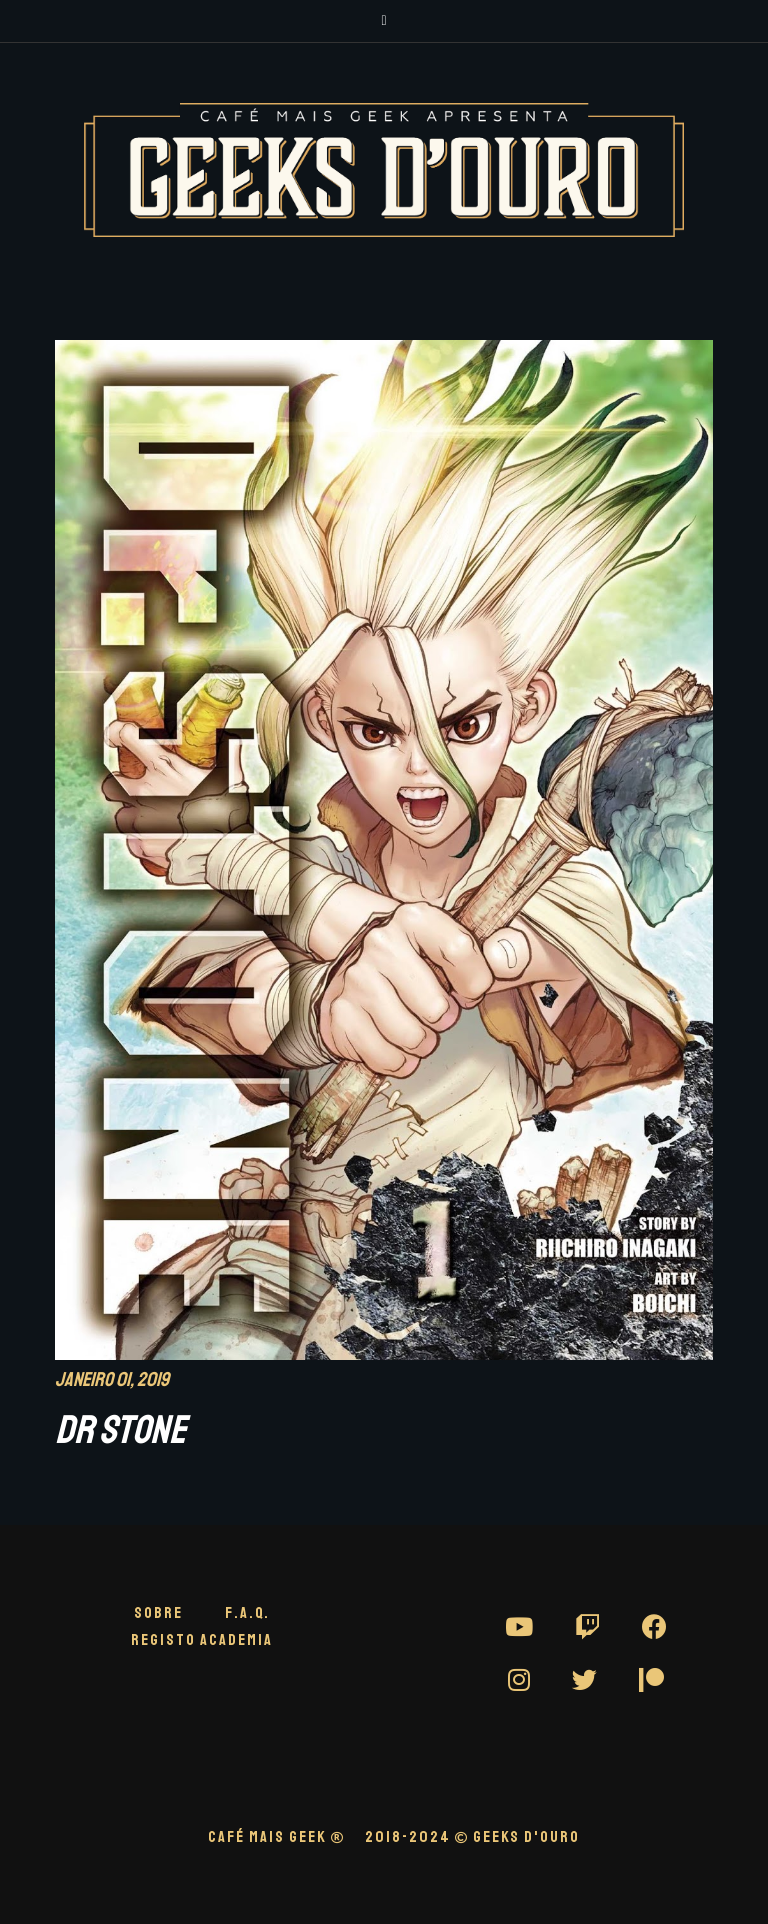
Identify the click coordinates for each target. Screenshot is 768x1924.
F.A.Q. (247, 1613)
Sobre (158, 1613)
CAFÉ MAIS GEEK (276, 1837)
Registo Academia (202, 1640)
